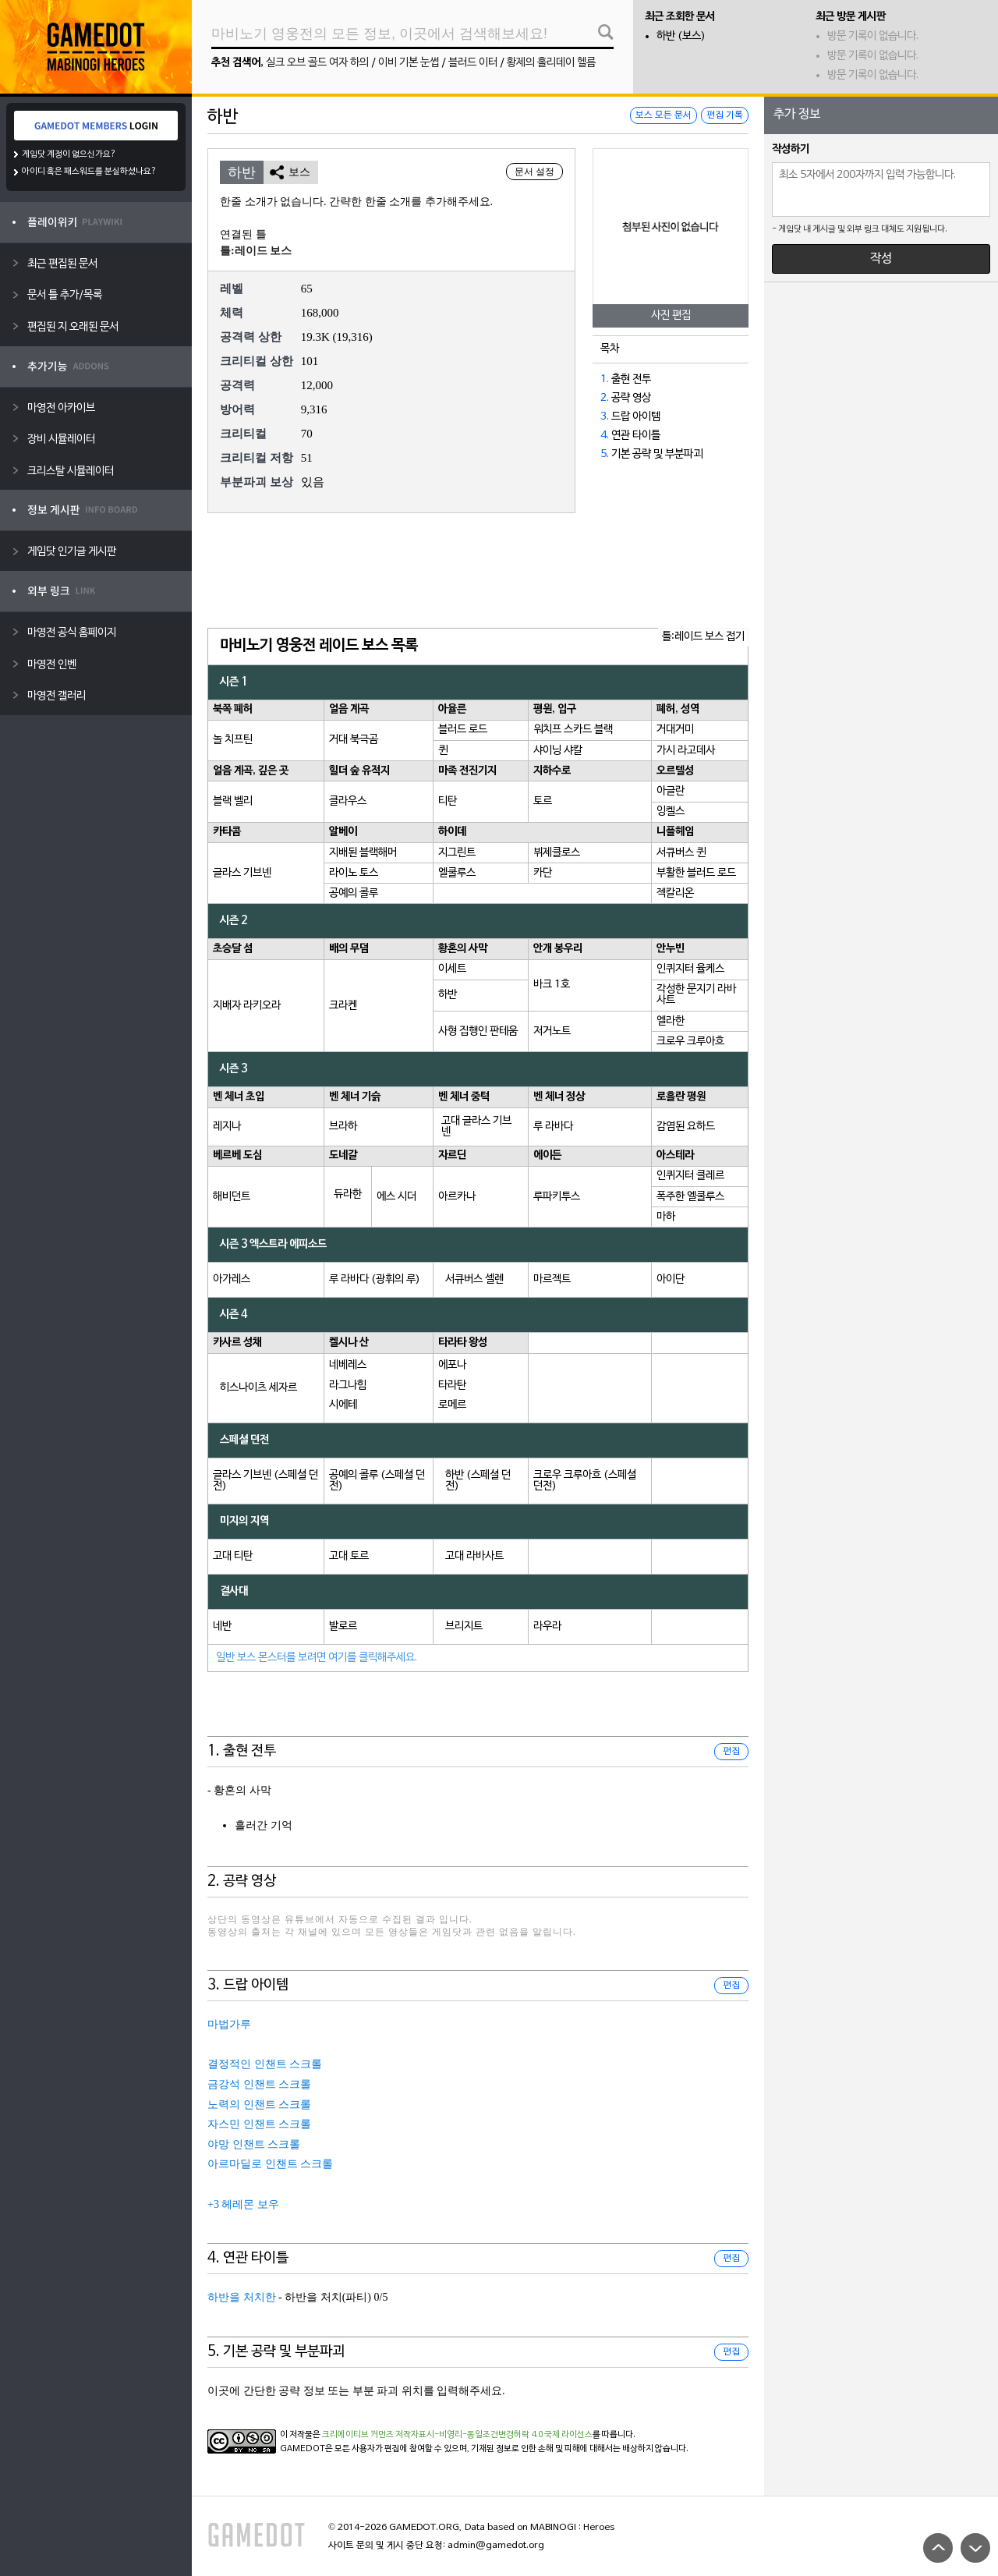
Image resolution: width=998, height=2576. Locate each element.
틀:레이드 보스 (256, 251)
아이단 (670, 1279)
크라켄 (343, 1006)
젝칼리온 (675, 893)
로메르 (452, 1405)
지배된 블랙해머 (363, 853)
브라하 (343, 1126)
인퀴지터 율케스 (690, 969)
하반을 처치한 (241, 2297)
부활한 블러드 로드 (696, 873)
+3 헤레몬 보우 (243, 2204)
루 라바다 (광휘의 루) (374, 1279)
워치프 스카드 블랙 (573, 729)
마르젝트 (552, 1279)
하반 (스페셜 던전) (478, 1480)
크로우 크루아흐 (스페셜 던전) (584, 1480)
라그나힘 (347, 1385)
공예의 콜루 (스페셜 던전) (377, 1480)
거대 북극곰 (353, 740)
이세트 (452, 969)
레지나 (227, 1126)
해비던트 (231, 1197)
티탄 (447, 801)
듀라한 (348, 1194)
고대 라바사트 (474, 1556)
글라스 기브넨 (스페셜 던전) (265, 1480)
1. (604, 379)
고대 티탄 (233, 1556)
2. (604, 398)
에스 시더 (396, 1197)
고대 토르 (349, 1556)
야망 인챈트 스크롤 (253, 2144)
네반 (222, 1626)
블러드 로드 (462, 729)
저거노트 (552, 1031)
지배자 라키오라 (247, 1006)
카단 (542, 873)
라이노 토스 (353, 873)
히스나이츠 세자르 (258, 1388)
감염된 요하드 (685, 1126)
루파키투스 (556, 1197)
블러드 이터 (472, 63)
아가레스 (231, 1279)
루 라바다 (553, 1126)
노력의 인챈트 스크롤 (259, 2104)
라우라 (547, 1626)
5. (604, 454)
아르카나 (457, 1197)
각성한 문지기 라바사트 (696, 994)
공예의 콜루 (353, 893)
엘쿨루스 (457, 873)
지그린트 (457, 853)
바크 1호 (551, 984)
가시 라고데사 (685, 751)
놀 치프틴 (233, 740)
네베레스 (347, 1365)
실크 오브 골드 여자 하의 (317, 63)
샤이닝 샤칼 (557, 751)
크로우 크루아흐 (690, 1041)
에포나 (452, 1365)
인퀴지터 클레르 (690, 1176)
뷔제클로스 (556, 853)
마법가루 (229, 2024)
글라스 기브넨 (242, 873)
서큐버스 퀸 (681, 853)
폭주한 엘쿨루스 (690, 1197)
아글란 (670, 791)
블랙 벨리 (233, 801)
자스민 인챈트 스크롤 (259, 2124)
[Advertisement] (477, 572)
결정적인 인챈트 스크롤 (264, 2064)
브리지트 (464, 1626)
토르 (542, 801)
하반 (447, 995)
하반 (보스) (681, 36)
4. (604, 435)
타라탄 (452, 1385)
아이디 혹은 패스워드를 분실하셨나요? (89, 171)
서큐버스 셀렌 (474, 1279)
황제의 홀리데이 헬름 (551, 63)
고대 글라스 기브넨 (476, 1126)
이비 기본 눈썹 (408, 63)
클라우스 (347, 801)
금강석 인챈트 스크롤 (259, 2084)
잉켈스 (670, 811)
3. (604, 417)
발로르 (343, 1626)
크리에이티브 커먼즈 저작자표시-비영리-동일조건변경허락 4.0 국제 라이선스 (457, 2435)
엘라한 (670, 1021)
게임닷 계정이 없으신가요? (69, 154)
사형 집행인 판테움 (478, 1031)
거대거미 (675, 729)
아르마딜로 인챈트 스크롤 (270, 2164)
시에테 (343, 1405)
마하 (665, 1217)
